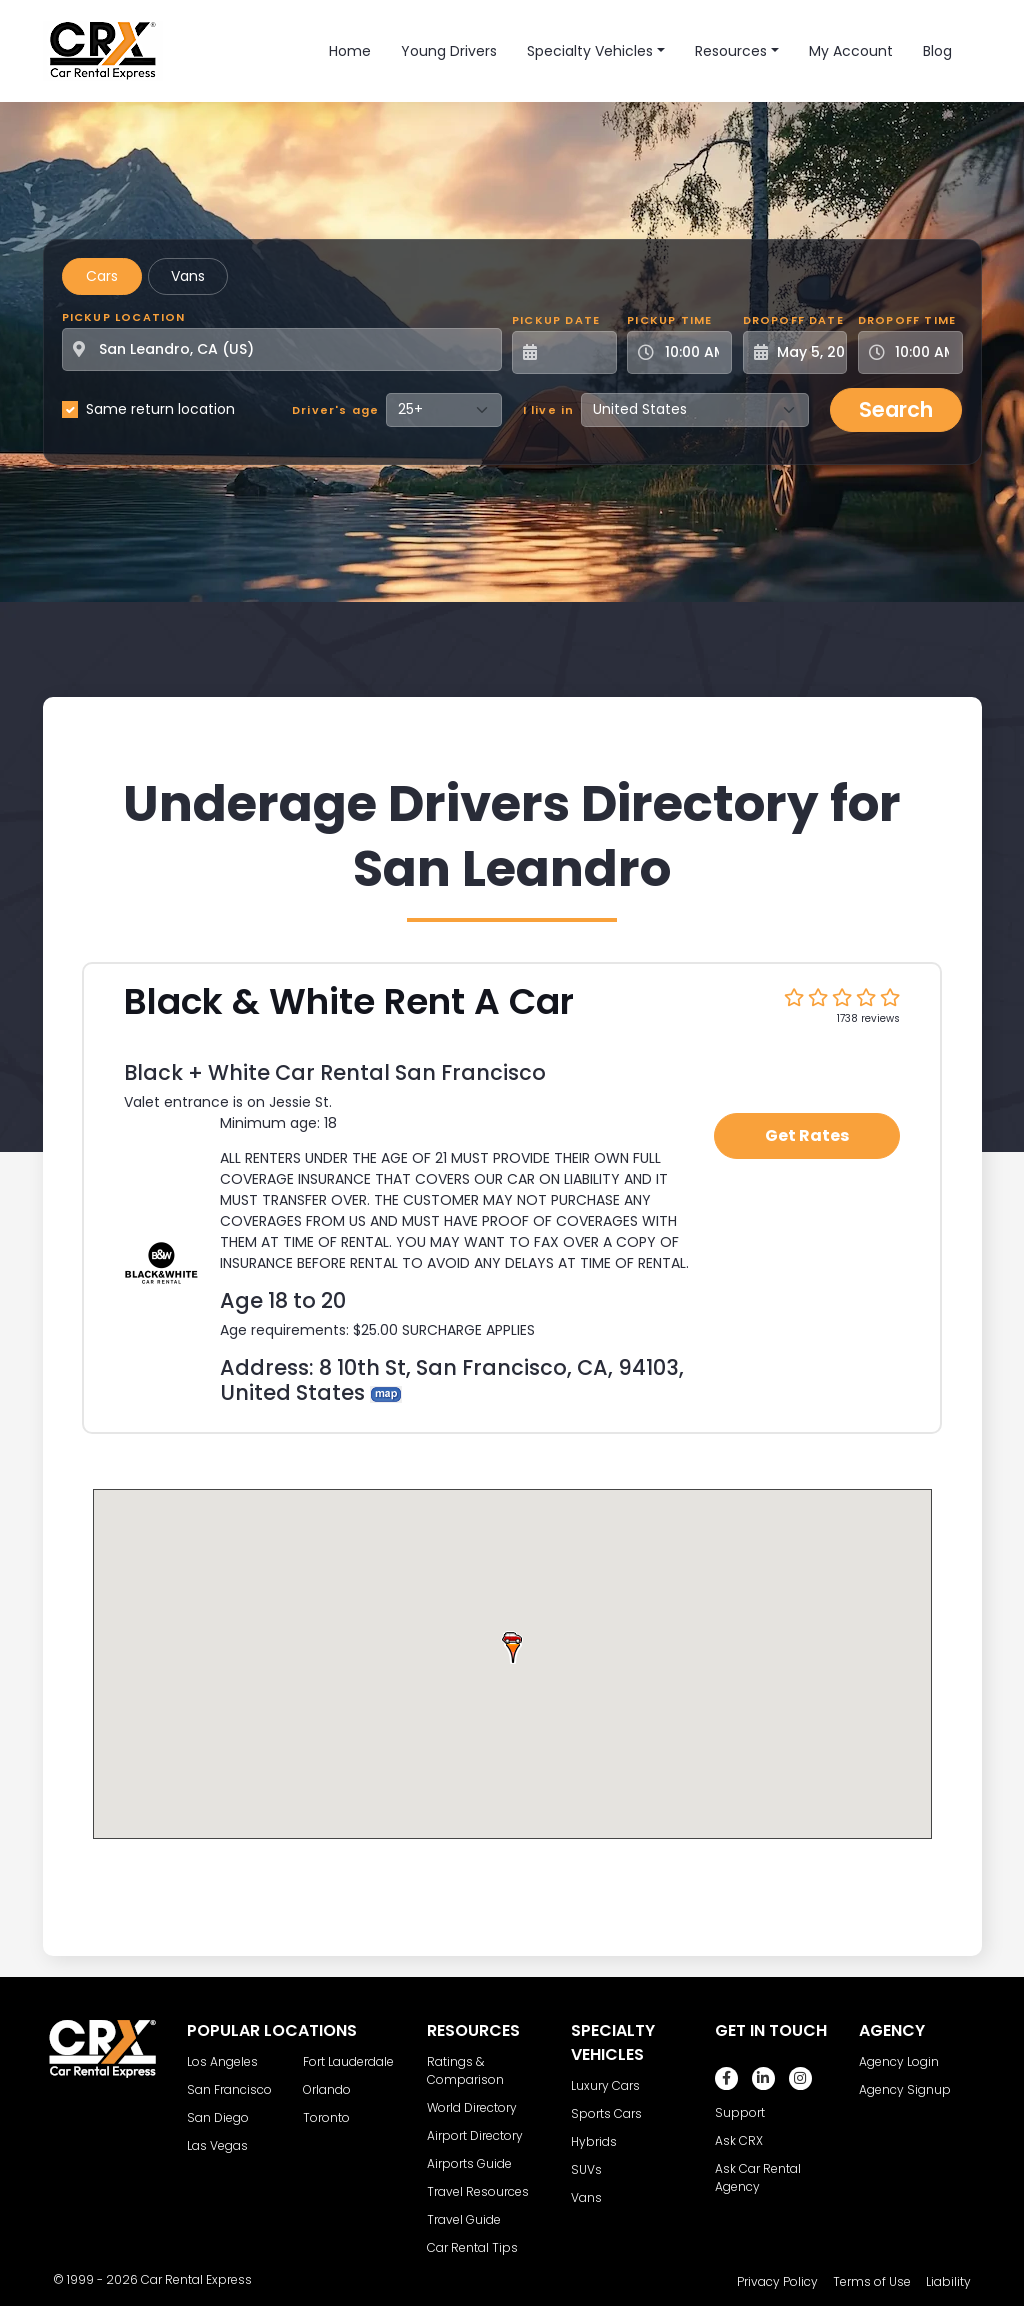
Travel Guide (464, 2219)
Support (740, 2112)
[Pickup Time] (691, 352)
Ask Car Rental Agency (758, 2177)
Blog (937, 51)
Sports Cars (606, 2113)
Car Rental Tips (472, 2247)
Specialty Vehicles (590, 51)
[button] (512, 1646)
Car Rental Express (196, 2279)
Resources (731, 51)
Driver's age (335, 410)
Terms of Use (872, 2281)
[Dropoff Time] (922, 352)
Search (896, 409)
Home (350, 51)
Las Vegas (217, 2145)
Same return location (160, 409)
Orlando (327, 2089)
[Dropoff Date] (806, 352)
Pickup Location (124, 317)
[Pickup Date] (575, 352)
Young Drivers (449, 51)
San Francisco (229, 2089)
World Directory (472, 2107)
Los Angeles (222, 2061)
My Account (851, 51)
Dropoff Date (793, 320)
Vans (188, 276)
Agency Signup (905, 2089)
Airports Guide (469, 2163)
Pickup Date (556, 320)
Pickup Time (669, 320)
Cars (102, 276)
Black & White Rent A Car (349, 1001)
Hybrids (594, 2141)
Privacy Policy (777, 2281)
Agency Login (899, 2061)
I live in (549, 410)
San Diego (218, 2117)
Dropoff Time (907, 320)
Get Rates (807, 1135)
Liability (948, 2281)
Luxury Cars (605, 2085)
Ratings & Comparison (465, 2070)
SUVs (586, 2169)
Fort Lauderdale (348, 2061)
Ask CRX (739, 2140)
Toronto (326, 2117)
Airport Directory (475, 2135)
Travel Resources (478, 2191)
